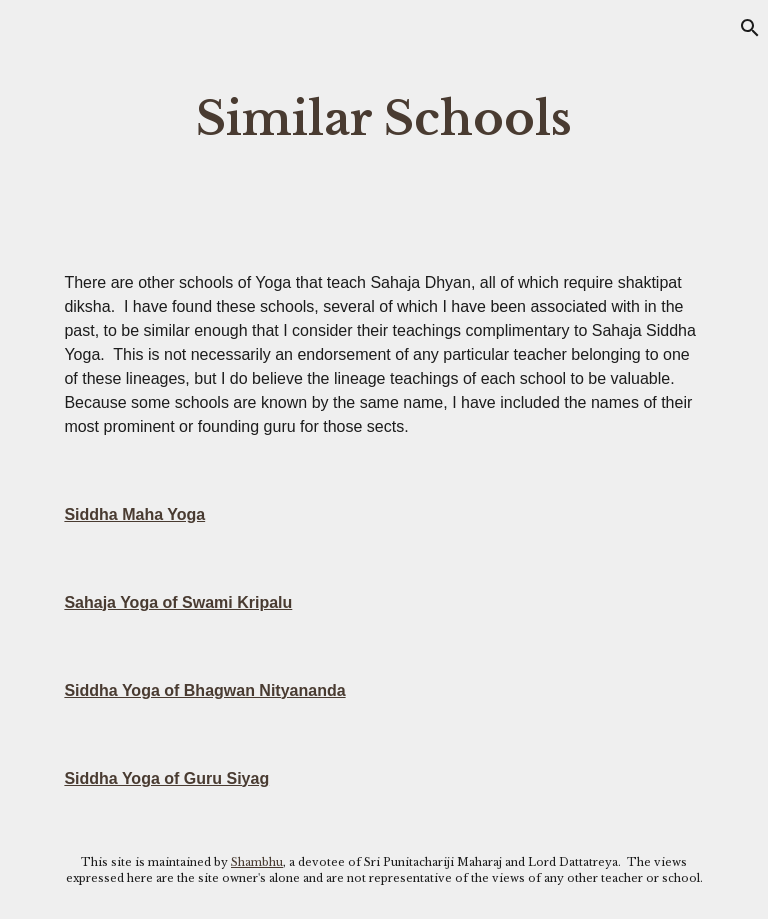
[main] (383, 119)
